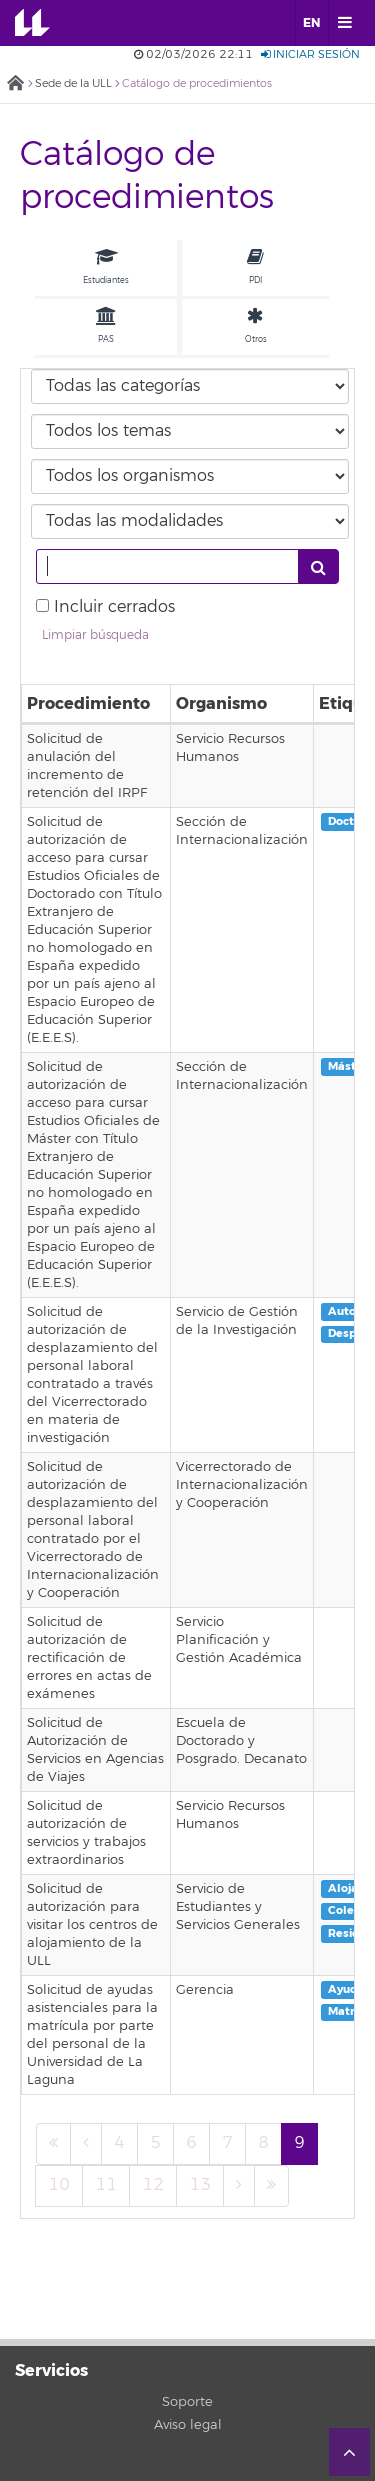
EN (311, 23)
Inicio (15, 84)
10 (59, 2185)
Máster (348, 1066)
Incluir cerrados (114, 607)
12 (153, 2185)
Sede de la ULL (73, 83)
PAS (106, 325)
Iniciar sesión (310, 54)
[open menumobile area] (344, 23)
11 (106, 2185)
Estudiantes (106, 266)
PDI (255, 266)
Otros (256, 325)
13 (200, 2185)
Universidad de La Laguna (46, 23)
